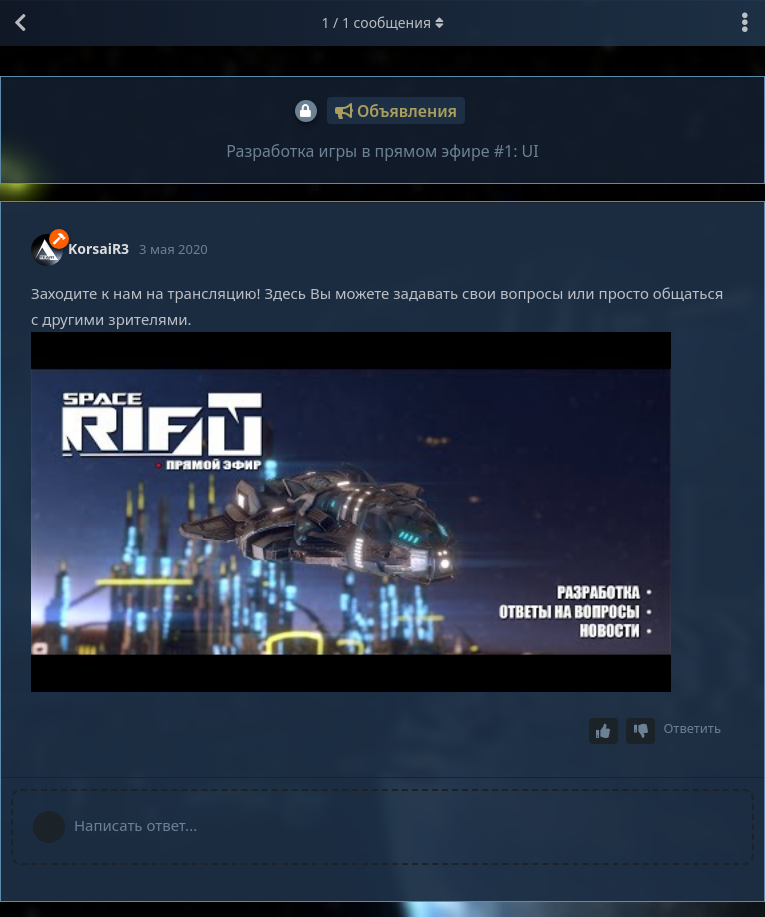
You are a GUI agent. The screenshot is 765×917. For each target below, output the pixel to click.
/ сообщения (382, 22)
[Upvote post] (604, 731)
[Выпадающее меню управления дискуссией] (745, 23)
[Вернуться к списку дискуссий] (20, 23)
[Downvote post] (641, 731)
